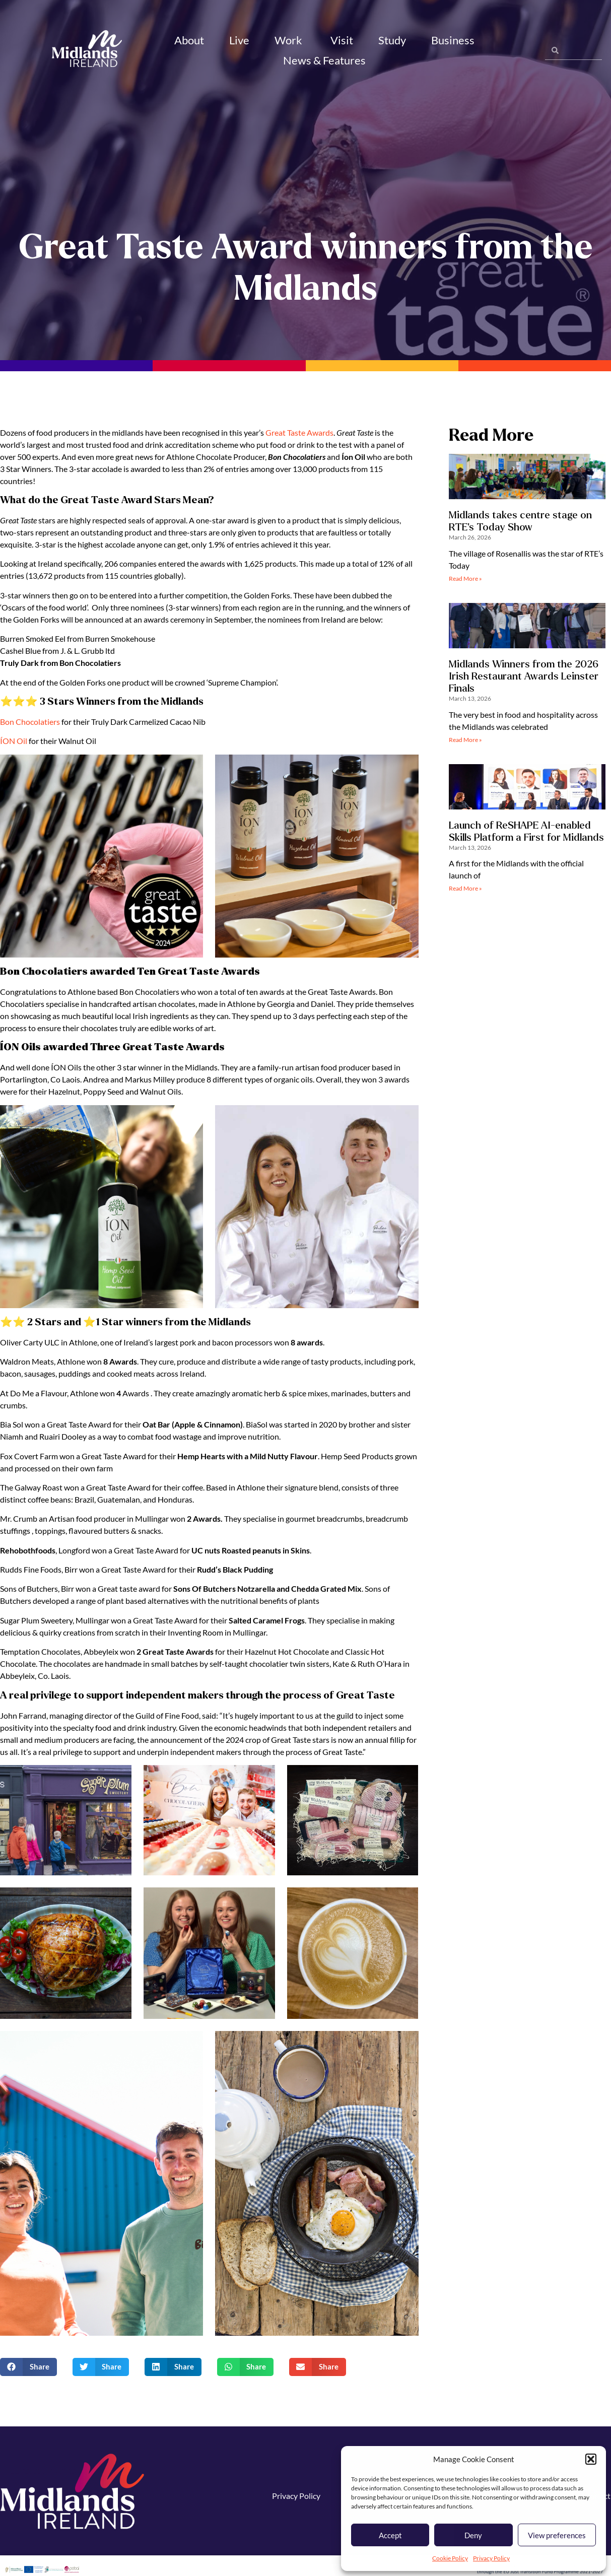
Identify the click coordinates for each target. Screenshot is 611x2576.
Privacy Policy (491, 2558)
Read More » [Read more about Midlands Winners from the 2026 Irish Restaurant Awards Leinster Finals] (465, 744)
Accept (390, 2535)
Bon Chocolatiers (30, 725)
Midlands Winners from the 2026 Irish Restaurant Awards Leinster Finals (523, 680)
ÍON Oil (14, 745)
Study (392, 40)
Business (454, 40)
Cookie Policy (450, 2558)
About (189, 40)
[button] (591, 2459)
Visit (341, 40)
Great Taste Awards (299, 436)
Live (239, 40)
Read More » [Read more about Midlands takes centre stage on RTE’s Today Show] (465, 582)
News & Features (326, 60)
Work (290, 40)
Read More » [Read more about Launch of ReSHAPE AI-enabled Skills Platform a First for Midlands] (465, 893)
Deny (473, 2535)
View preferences (557, 2535)
